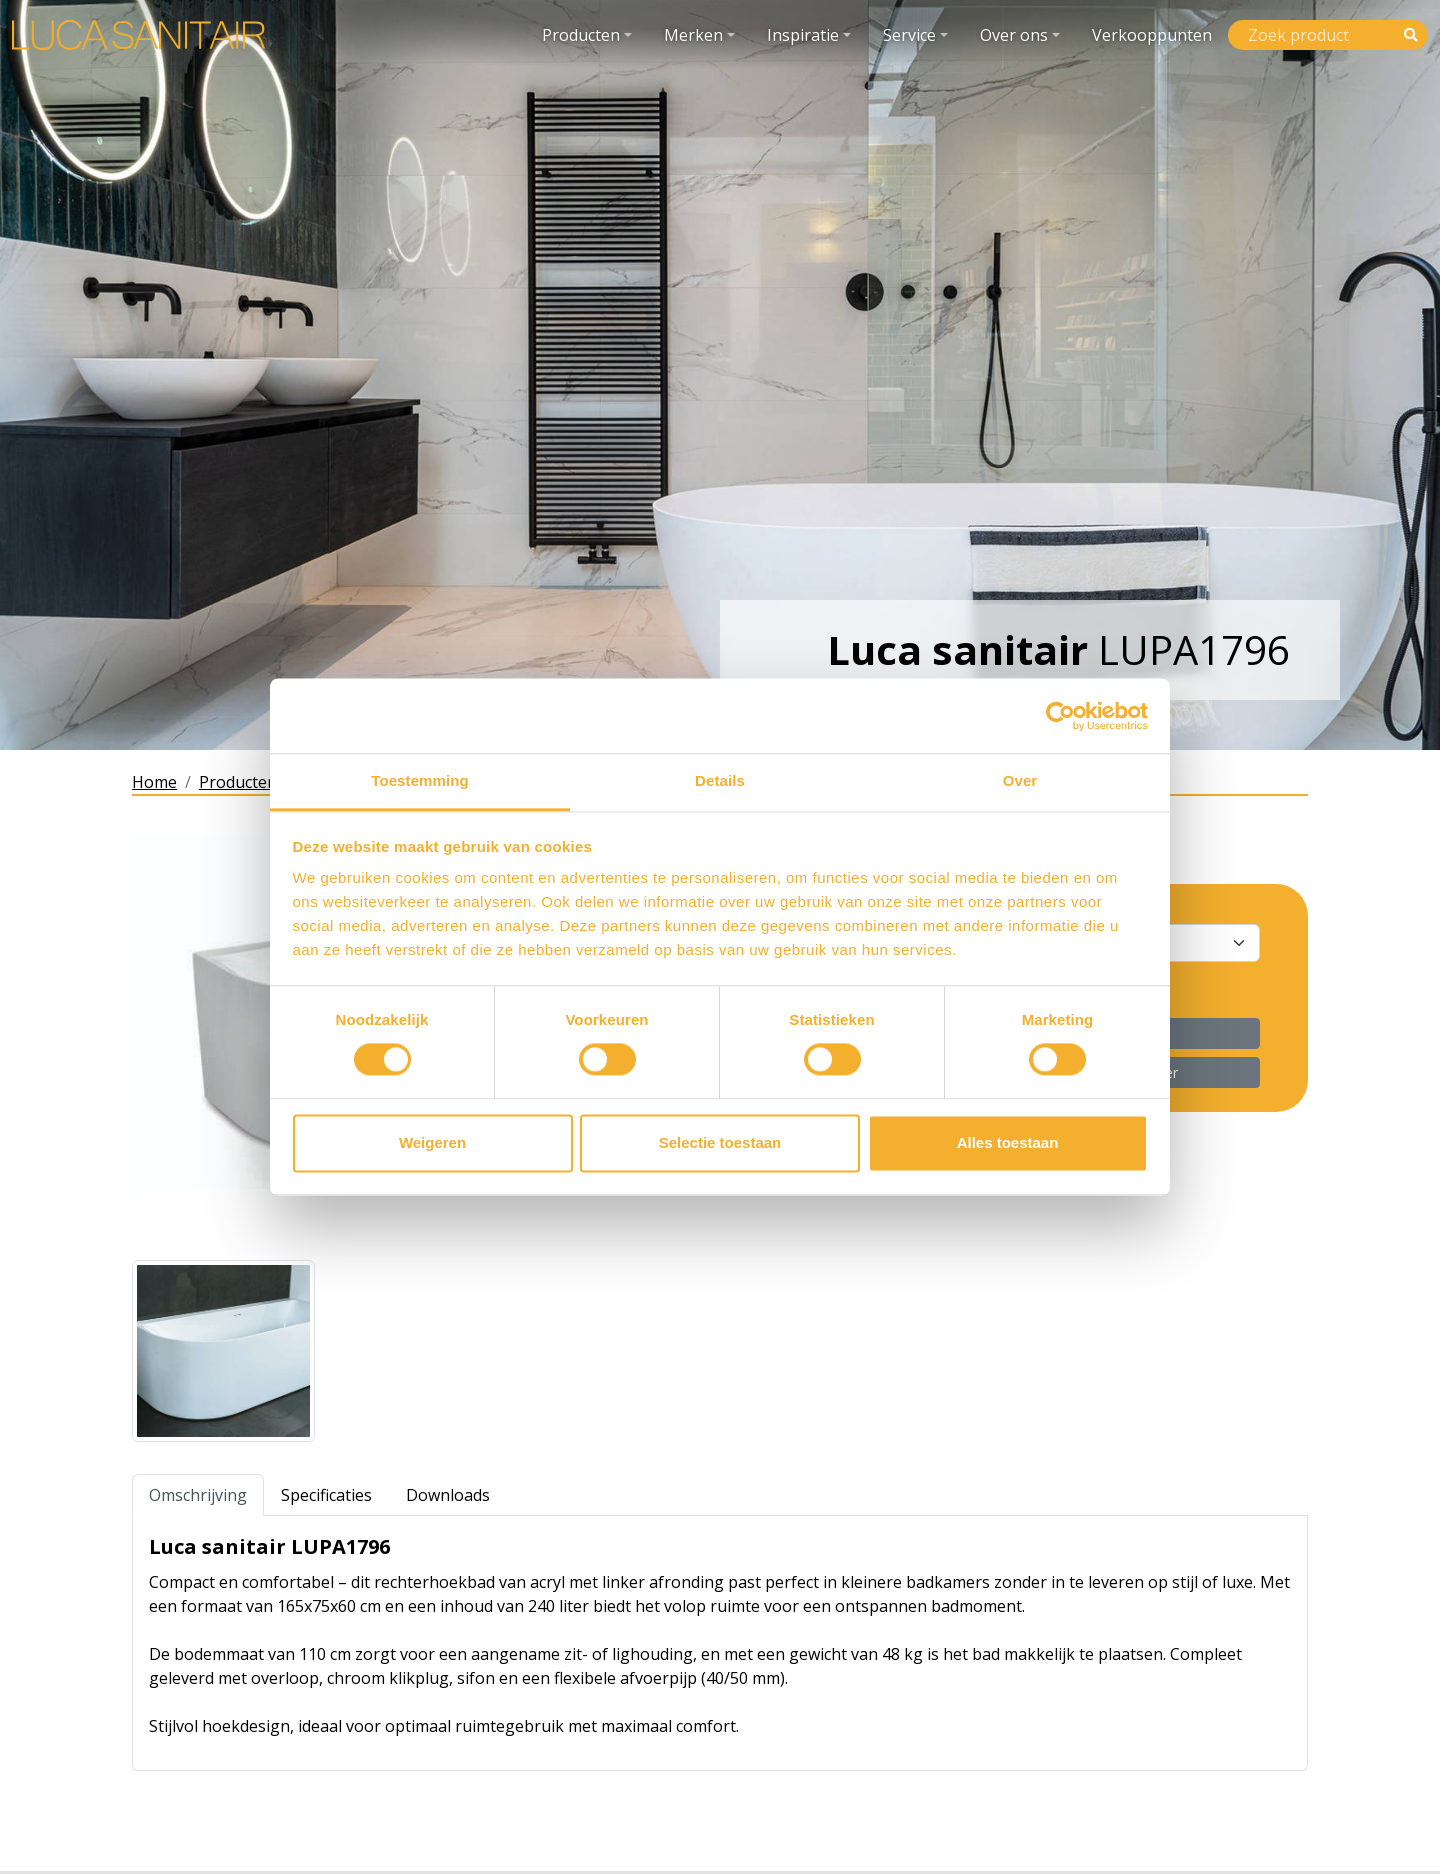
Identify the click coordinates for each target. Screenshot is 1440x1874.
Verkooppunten (1152, 35)
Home (154, 782)
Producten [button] (581, 35)
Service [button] (909, 35)
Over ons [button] (1014, 35)
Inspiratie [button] (803, 35)
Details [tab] (720, 780)
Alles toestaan (1008, 1142)
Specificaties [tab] (326, 1495)
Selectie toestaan (720, 1142)
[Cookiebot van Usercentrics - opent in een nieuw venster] (1060, 716)
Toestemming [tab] (420, 780)
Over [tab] (1020, 780)
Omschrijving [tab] (198, 1495)
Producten (238, 782)
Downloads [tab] (448, 1495)
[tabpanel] (720, 1643)
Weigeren (432, 1142)
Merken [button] (693, 35)
